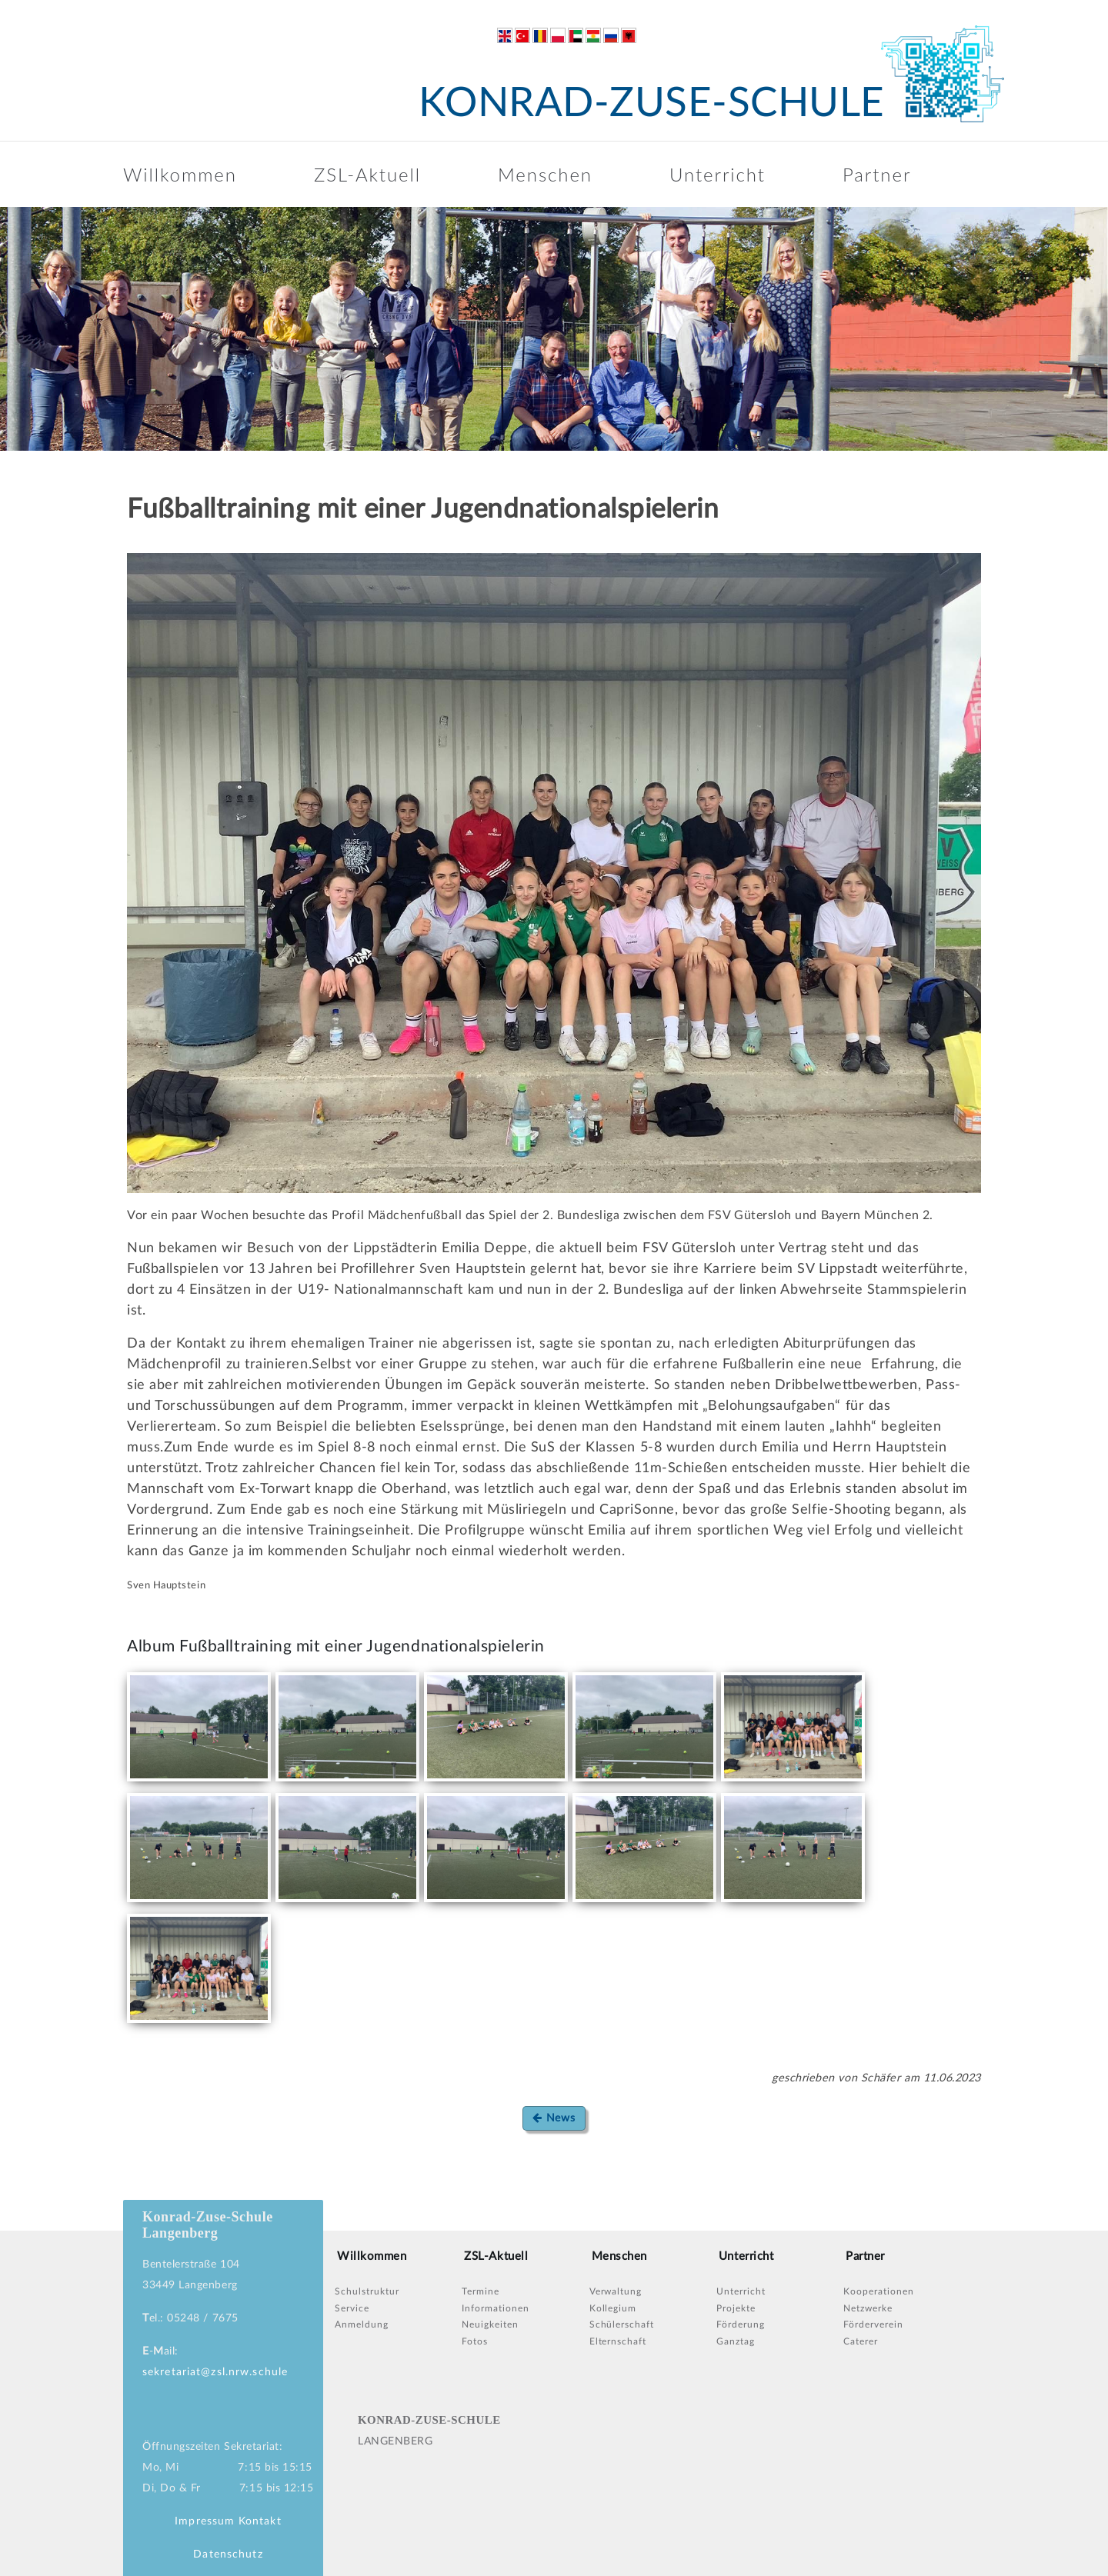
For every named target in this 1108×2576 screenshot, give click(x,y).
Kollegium (613, 2308)
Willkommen (180, 174)
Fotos (475, 2341)
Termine (480, 2291)
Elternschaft (618, 2341)
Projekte (736, 2308)
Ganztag (735, 2341)
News (553, 2118)
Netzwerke (868, 2308)
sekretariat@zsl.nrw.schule (215, 2372)
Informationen (495, 2308)
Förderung (740, 2324)
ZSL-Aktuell (367, 174)
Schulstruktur (367, 2291)
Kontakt (260, 2521)
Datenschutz (227, 2554)
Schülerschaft (621, 2324)
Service (352, 2308)
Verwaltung (615, 2291)
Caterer (860, 2341)
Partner (877, 174)
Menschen (545, 174)
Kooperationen (878, 2291)
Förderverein (873, 2324)
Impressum (205, 2521)
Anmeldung (362, 2324)
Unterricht (717, 174)
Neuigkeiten (490, 2324)
